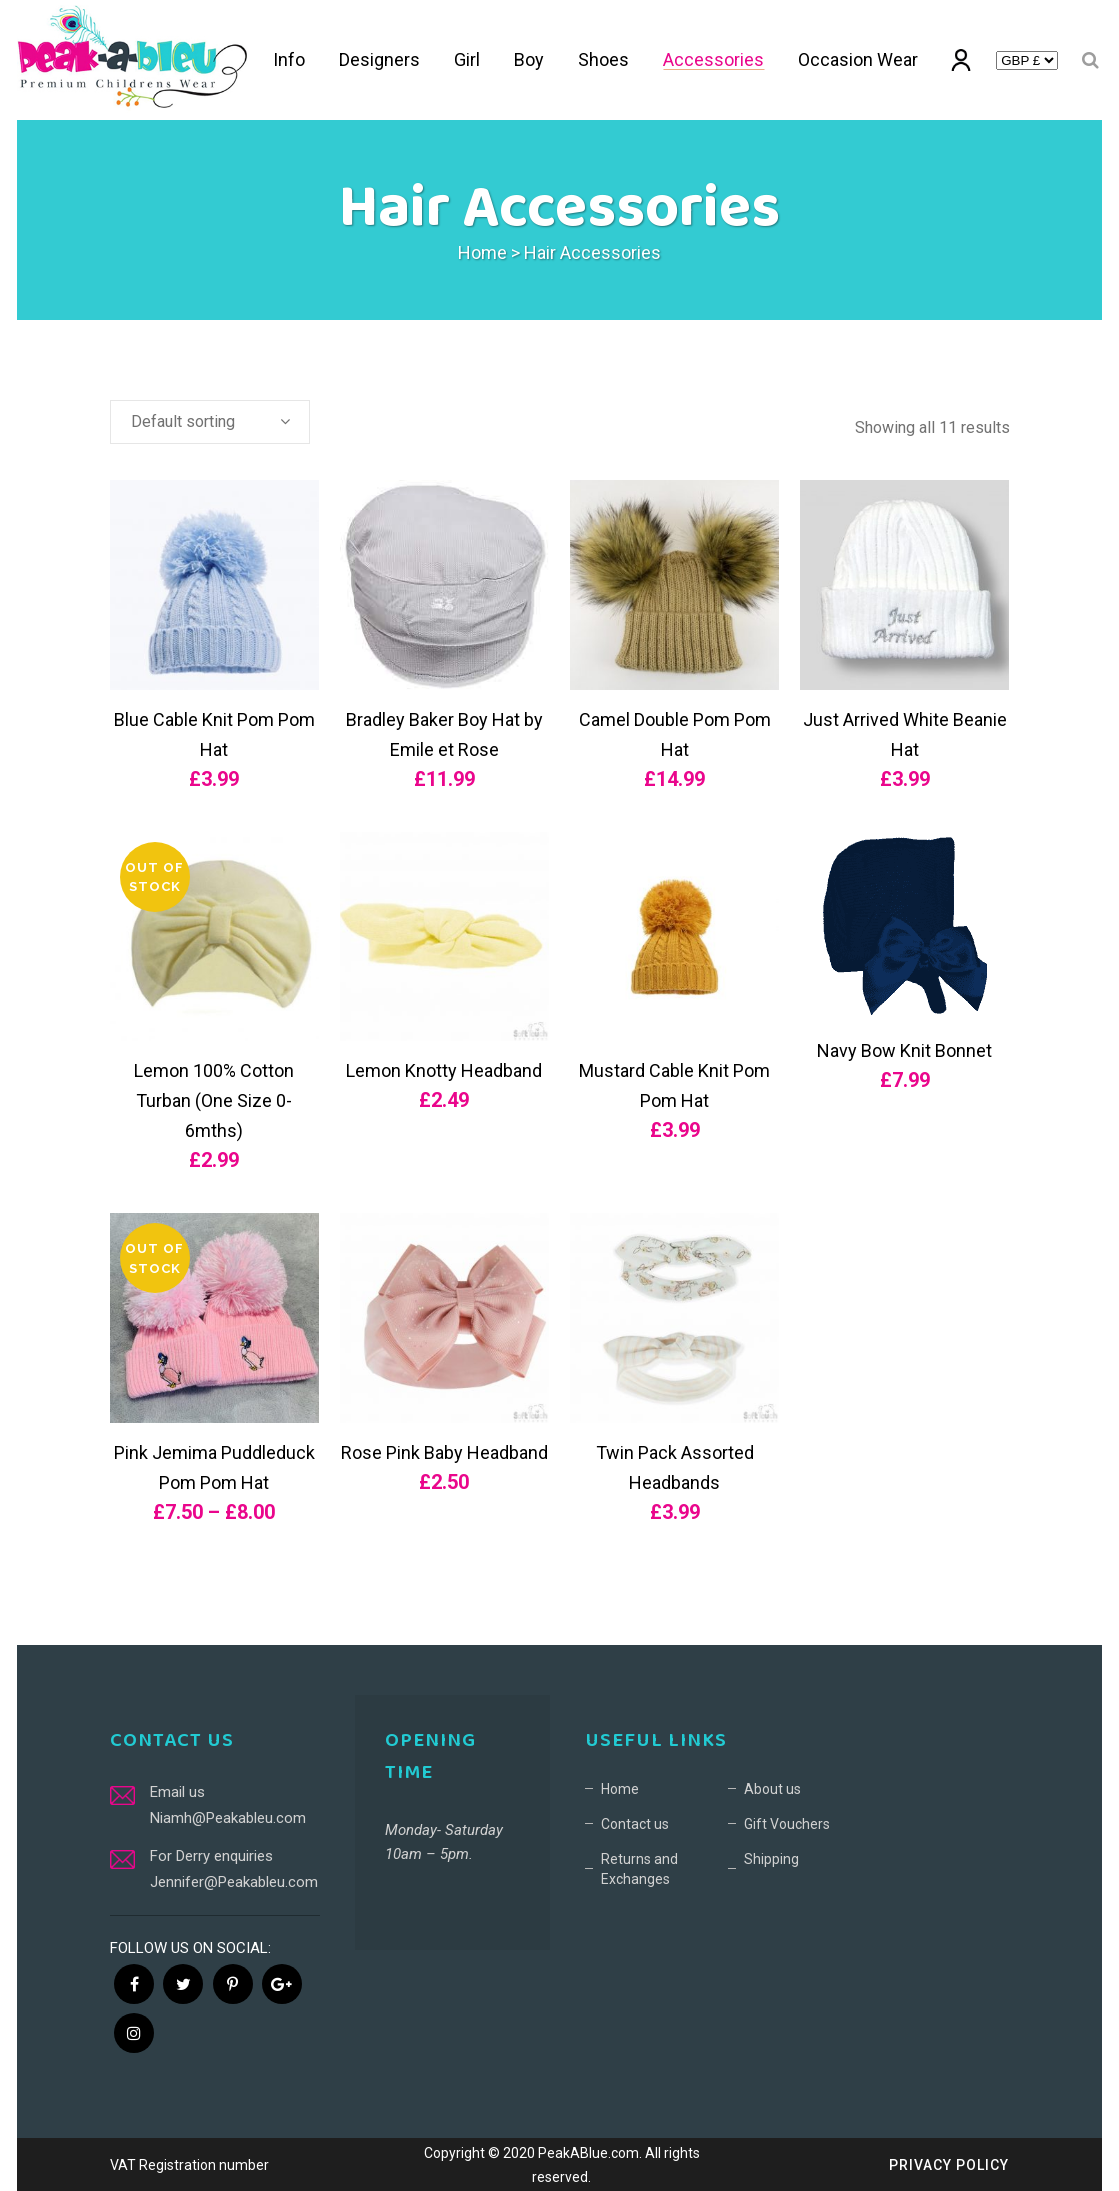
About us (772, 1789)
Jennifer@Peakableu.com (234, 1882)
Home (482, 252)
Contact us (635, 1824)
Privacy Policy (949, 2165)
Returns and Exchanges (639, 1869)
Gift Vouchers (787, 1824)
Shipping (771, 1859)
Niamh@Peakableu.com (228, 1818)
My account (963, 63)
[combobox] (210, 422)
